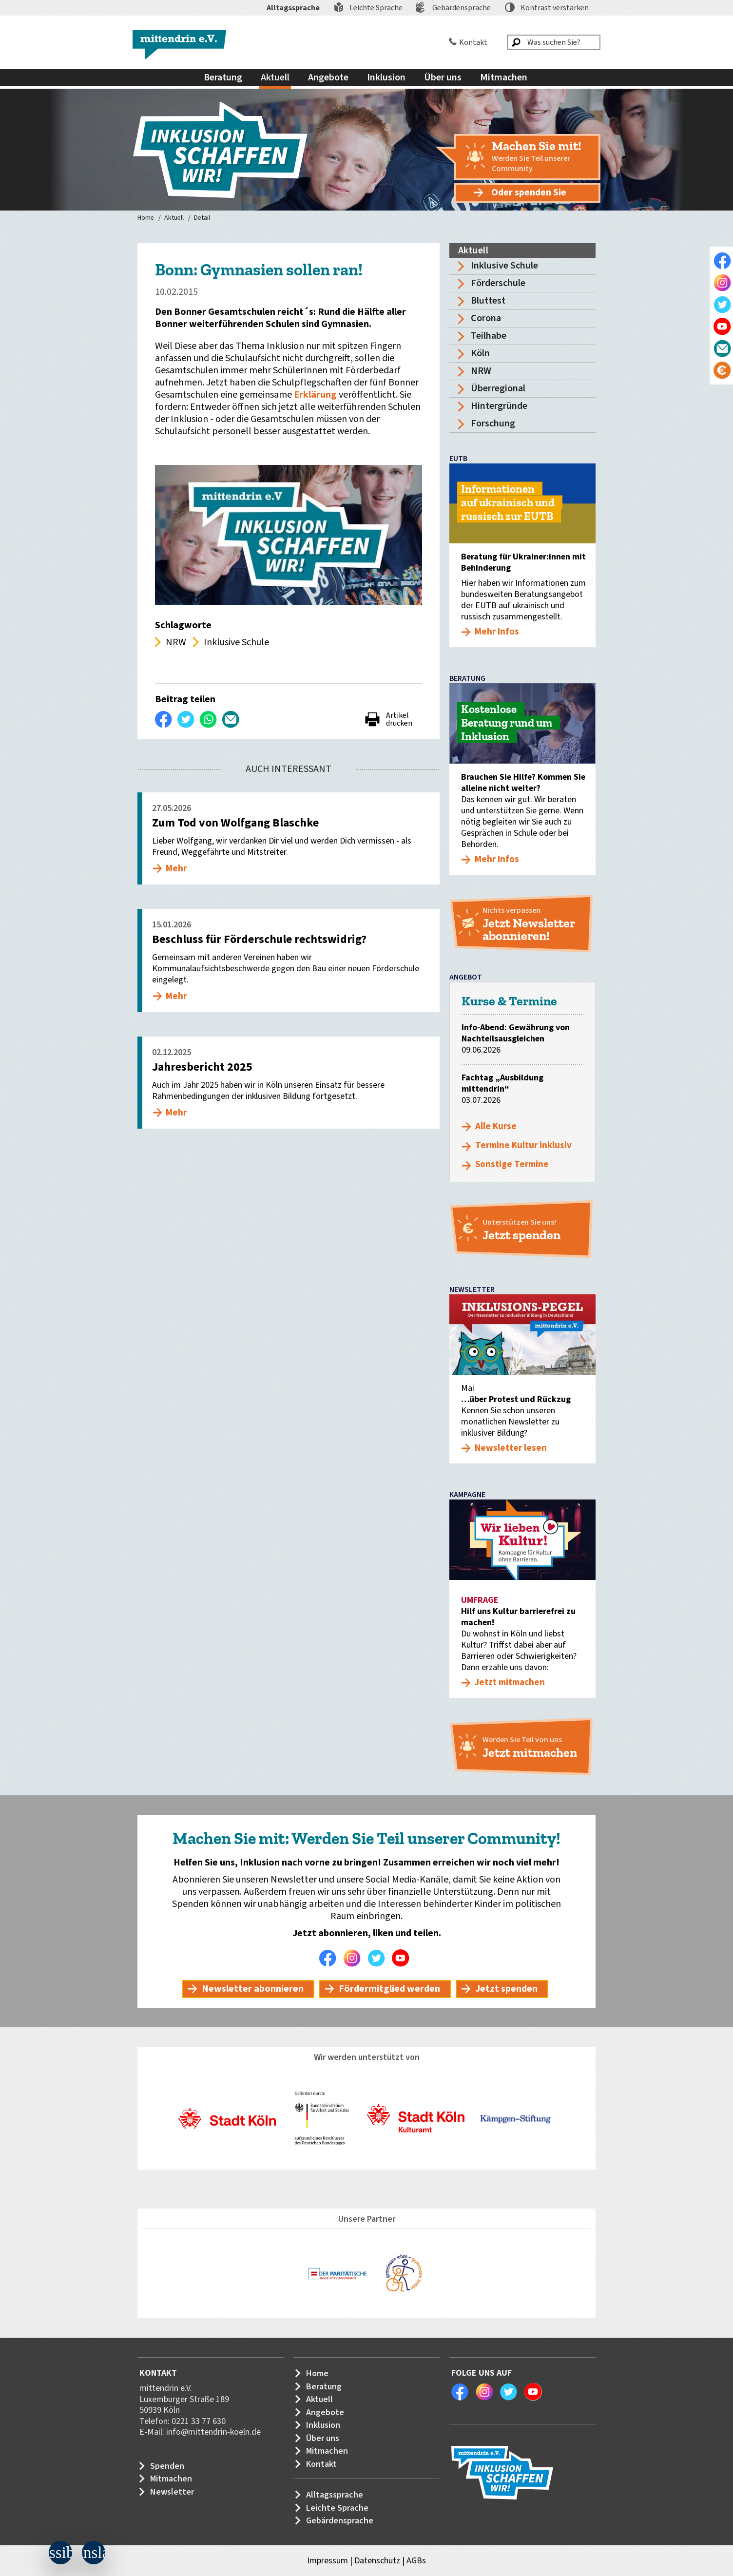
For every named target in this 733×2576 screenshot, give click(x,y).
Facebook (330, 1958)
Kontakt (473, 42)
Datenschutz (377, 2561)
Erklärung (316, 395)
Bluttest (488, 301)
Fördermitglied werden (389, 1989)
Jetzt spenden (506, 1989)
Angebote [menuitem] (328, 77)
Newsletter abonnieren (253, 1989)
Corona (486, 318)
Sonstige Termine (512, 1164)
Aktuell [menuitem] (275, 77)
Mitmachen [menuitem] (503, 77)
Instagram (354, 1958)
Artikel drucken (399, 719)
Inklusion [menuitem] (386, 77)
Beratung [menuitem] (223, 77)
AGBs (416, 2561)
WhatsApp (208, 719)
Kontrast (555, 7)
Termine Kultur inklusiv (523, 1145)
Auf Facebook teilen (164, 719)
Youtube (403, 1958)
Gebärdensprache (461, 7)
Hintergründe (499, 406)
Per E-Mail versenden (231, 719)
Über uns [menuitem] (443, 77)
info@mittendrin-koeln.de (213, 2432)
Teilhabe (488, 336)
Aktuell (174, 218)
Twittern (186, 719)
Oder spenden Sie (528, 192)
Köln (480, 353)
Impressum (327, 2561)
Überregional (498, 388)
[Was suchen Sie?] (553, 42)
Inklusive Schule (504, 265)
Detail (202, 218)
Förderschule (498, 283)
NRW (481, 371)
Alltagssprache (293, 7)
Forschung (493, 423)
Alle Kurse (496, 1126)
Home (145, 218)
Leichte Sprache (376, 7)
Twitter (378, 1958)
